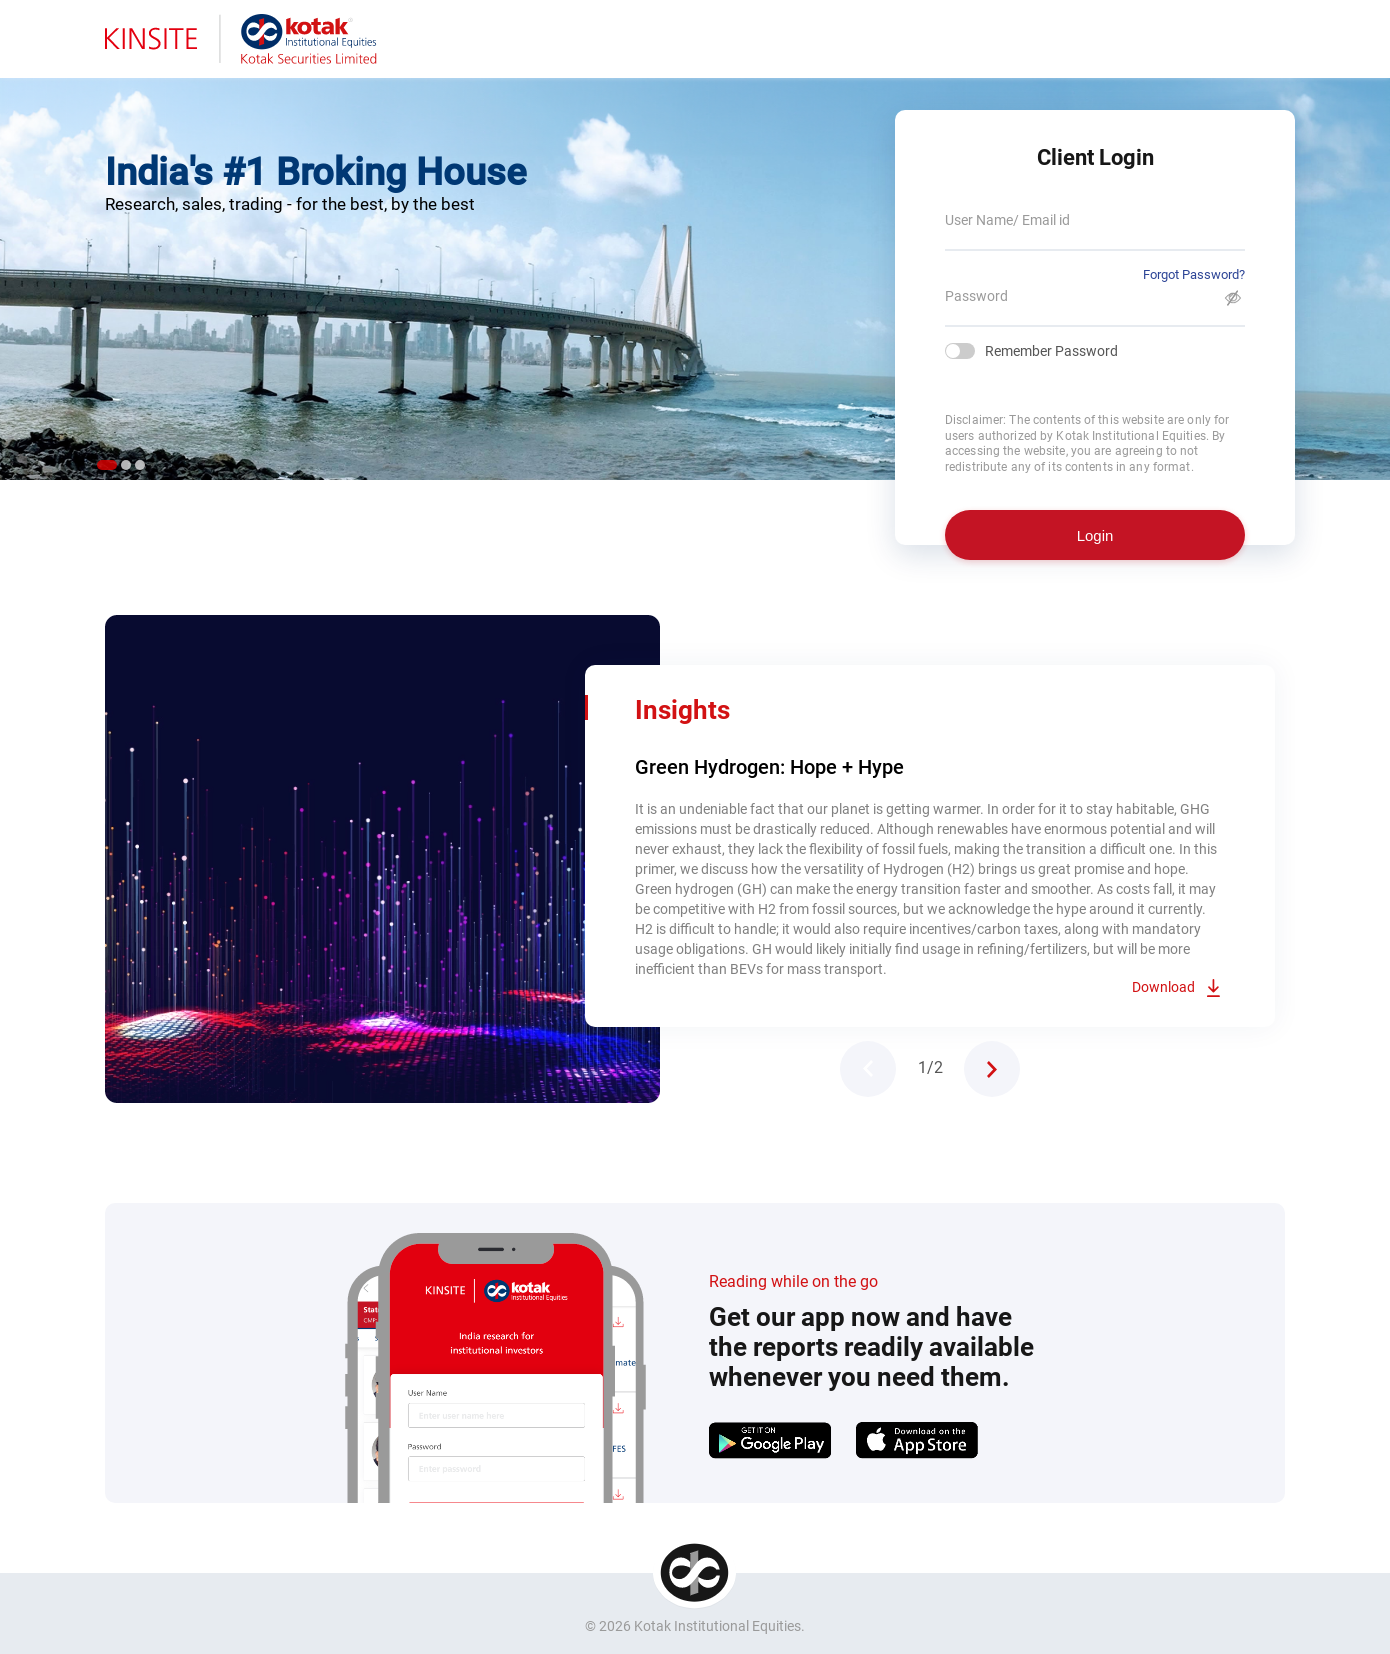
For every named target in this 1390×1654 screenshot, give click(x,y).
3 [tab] (140, 465)
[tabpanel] (695, 270)
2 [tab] (126, 465)
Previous (868, 1069)
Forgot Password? (1194, 274)
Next (992, 1069)
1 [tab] (107, 465)
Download (1163, 987)
